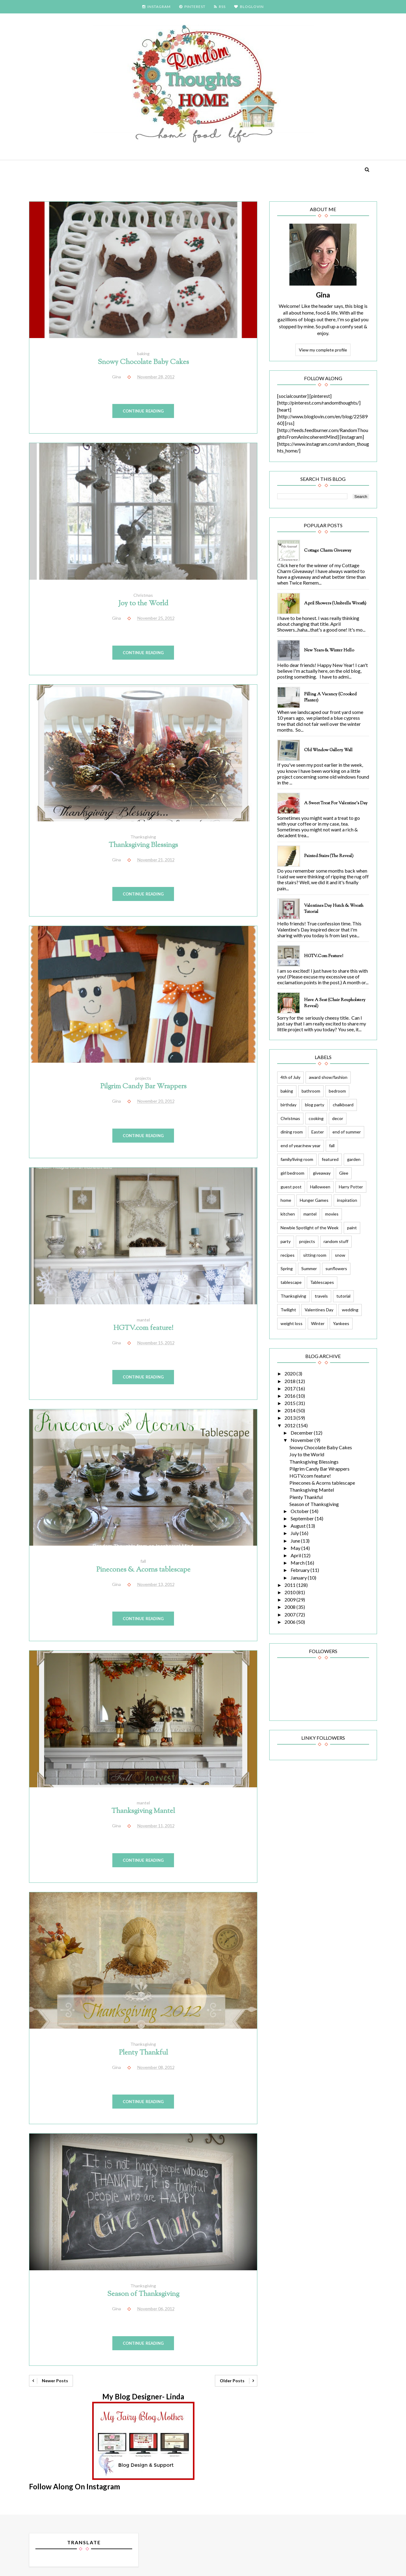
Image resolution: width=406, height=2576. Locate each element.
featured (330, 1159)
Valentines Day (319, 1309)
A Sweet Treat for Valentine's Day (336, 803)
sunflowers (336, 1268)
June (296, 1541)
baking (143, 353)
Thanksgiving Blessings (143, 845)
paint (352, 1227)
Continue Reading (143, 411)
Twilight (288, 1309)
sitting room (314, 1255)
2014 (290, 1410)
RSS (220, 6)
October (300, 1511)
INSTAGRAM (156, 6)
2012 (290, 1425)
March (298, 1562)
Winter (317, 1323)
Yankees (341, 1323)
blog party (314, 1104)
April (296, 1555)
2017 (290, 1388)
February (300, 1570)
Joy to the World (143, 604)
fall (143, 1561)
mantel (143, 1319)
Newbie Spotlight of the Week (310, 1227)
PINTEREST (192, 6)
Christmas (143, 595)
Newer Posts (55, 2380)
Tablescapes (322, 1282)
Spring (287, 1268)
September (303, 1518)
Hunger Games (314, 1200)
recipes (288, 1255)
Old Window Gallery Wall (328, 750)
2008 (290, 1607)
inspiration (347, 1200)
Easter (317, 1131)
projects (143, 1078)
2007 (290, 1614)
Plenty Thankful (143, 2053)
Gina (323, 295)
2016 (290, 1396)
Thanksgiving (143, 836)
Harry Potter (351, 1186)
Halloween (320, 1186)
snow (340, 1255)
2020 (290, 1373)
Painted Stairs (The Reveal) (328, 856)
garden (354, 1159)
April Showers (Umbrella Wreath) (335, 603)
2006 (290, 1622)
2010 (290, 1592)
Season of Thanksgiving (143, 2294)
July (295, 1533)
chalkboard (343, 1104)
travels (321, 1296)
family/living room (297, 1159)
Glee (343, 1173)
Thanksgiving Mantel (143, 1811)
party (286, 1241)
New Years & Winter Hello (329, 650)
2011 (290, 1585)
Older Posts (232, 2380)
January (299, 1577)
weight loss (292, 1323)
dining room (292, 1131)
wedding (350, 1309)
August (298, 1526)
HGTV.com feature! (143, 1328)
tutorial (343, 1296)
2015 (290, 1403)
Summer (309, 1268)
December (302, 1433)
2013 (290, 1418)
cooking (316, 1118)
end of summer (346, 1131)
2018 (290, 1381)
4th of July (290, 1077)
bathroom (311, 1090)
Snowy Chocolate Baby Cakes (143, 362)
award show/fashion (328, 1077)
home (286, 1200)
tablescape (291, 1282)
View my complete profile (323, 349)
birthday (288, 1104)
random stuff (336, 1241)
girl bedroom (292, 1173)
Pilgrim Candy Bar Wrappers (143, 1087)
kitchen (288, 1213)
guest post (291, 1186)
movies (332, 1213)
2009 (290, 1599)
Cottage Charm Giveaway (327, 551)
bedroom (337, 1090)
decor (337, 1118)
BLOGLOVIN (249, 6)
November (302, 1440)
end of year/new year (301, 1145)
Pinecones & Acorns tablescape (143, 1570)
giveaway (322, 1173)
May (296, 1548)
